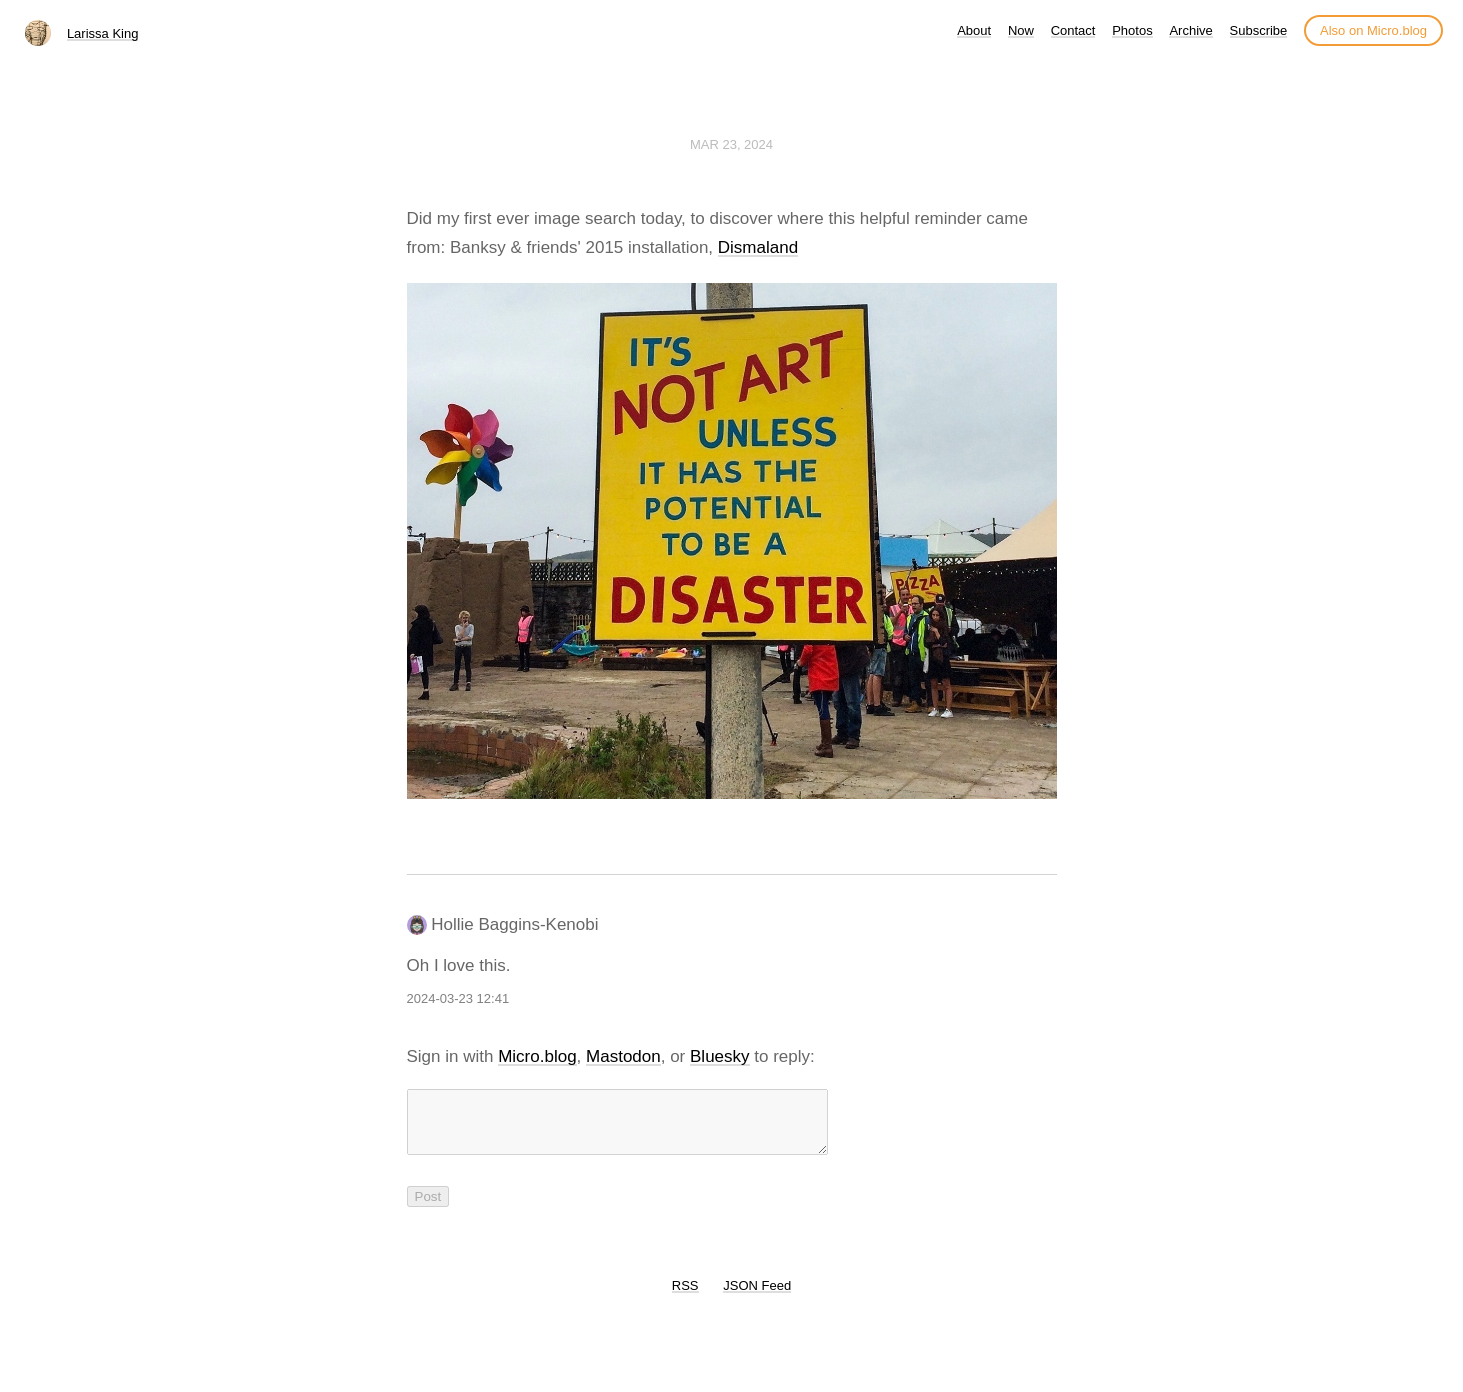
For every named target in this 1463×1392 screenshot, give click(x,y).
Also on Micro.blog (1373, 30)
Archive (1190, 30)
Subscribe (1259, 30)
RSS (685, 1297)
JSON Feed (757, 1297)
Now (1021, 30)
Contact (1073, 30)
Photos (1132, 30)
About (974, 30)
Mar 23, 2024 (731, 144)
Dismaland (758, 247)
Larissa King (103, 33)
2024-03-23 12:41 (458, 998)
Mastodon (623, 1056)
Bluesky (720, 1056)
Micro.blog (537, 1056)
